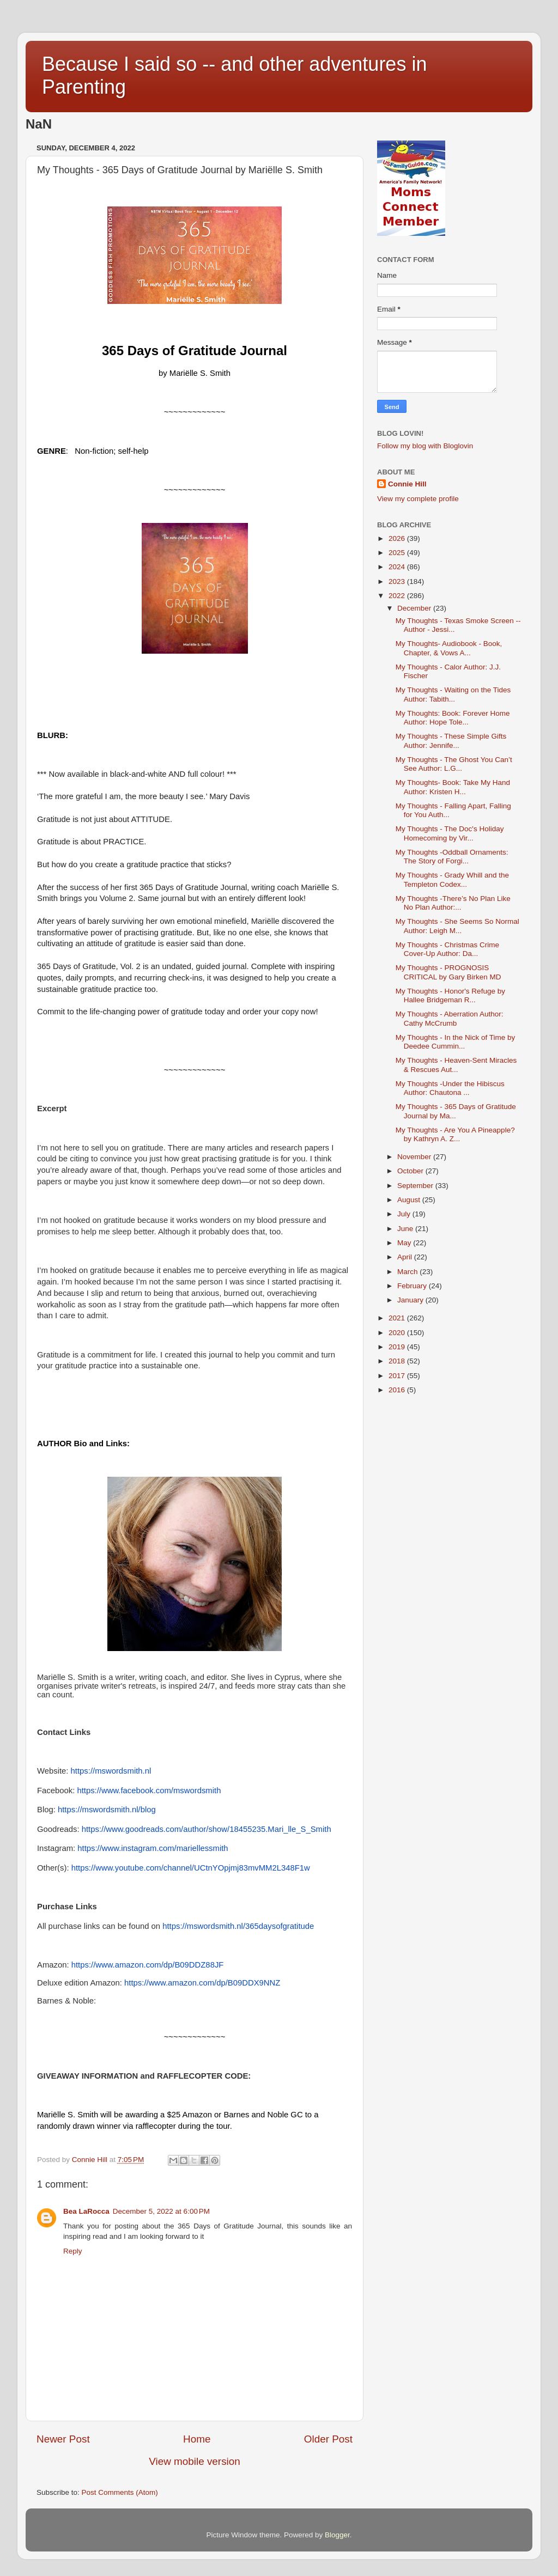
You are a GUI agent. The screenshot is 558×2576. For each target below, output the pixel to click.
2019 (398, 1347)
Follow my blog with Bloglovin (425, 446)
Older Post (328, 2439)
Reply (72, 2251)
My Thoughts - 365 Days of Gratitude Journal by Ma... (456, 1111)
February (413, 1286)
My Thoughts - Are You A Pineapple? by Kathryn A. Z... (455, 1134)
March (408, 1272)
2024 (398, 567)
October (411, 1171)
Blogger (337, 2535)
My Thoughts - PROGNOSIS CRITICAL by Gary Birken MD (448, 972)
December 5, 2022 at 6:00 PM (161, 2211)
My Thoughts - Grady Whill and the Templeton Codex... (452, 879)
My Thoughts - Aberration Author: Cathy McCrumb (450, 1018)
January (411, 1300)
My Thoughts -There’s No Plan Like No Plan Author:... (453, 902)
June (406, 1229)
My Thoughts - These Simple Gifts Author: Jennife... (451, 740)
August (409, 1200)
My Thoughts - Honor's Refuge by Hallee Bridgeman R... (450, 995)
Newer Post (63, 2439)
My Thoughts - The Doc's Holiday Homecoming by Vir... (450, 833)
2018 (398, 1361)
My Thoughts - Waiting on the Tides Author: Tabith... (453, 694)
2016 (398, 1390)
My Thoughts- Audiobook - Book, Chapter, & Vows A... (449, 648)
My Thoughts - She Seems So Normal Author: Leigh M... (457, 925)
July (405, 1214)
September (416, 1186)
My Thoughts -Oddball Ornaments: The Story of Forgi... (452, 856)
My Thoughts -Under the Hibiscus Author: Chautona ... (450, 1088)
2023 (398, 581)
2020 (398, 1333)
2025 (398, 553)
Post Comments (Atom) (120, 2492)
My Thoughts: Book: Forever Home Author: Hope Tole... (453, 717)
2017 (398, 1376)
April (405, 1257)
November (415, 1157)
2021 (398, 1318)
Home (196, 2439)
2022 (398, 596)
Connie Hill (407, 484)
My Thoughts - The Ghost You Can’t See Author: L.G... (454, 764)
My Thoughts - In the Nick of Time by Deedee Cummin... (455, 1041)
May (405, 1243)
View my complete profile (418, 499)
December (415, 608)
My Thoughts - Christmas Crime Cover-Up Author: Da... (447, 949)
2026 (398, 538)
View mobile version (194, 2461)
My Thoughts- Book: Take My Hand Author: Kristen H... (453, 786)
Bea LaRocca (86, 2211)
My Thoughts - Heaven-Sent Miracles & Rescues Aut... (456, 1064)
